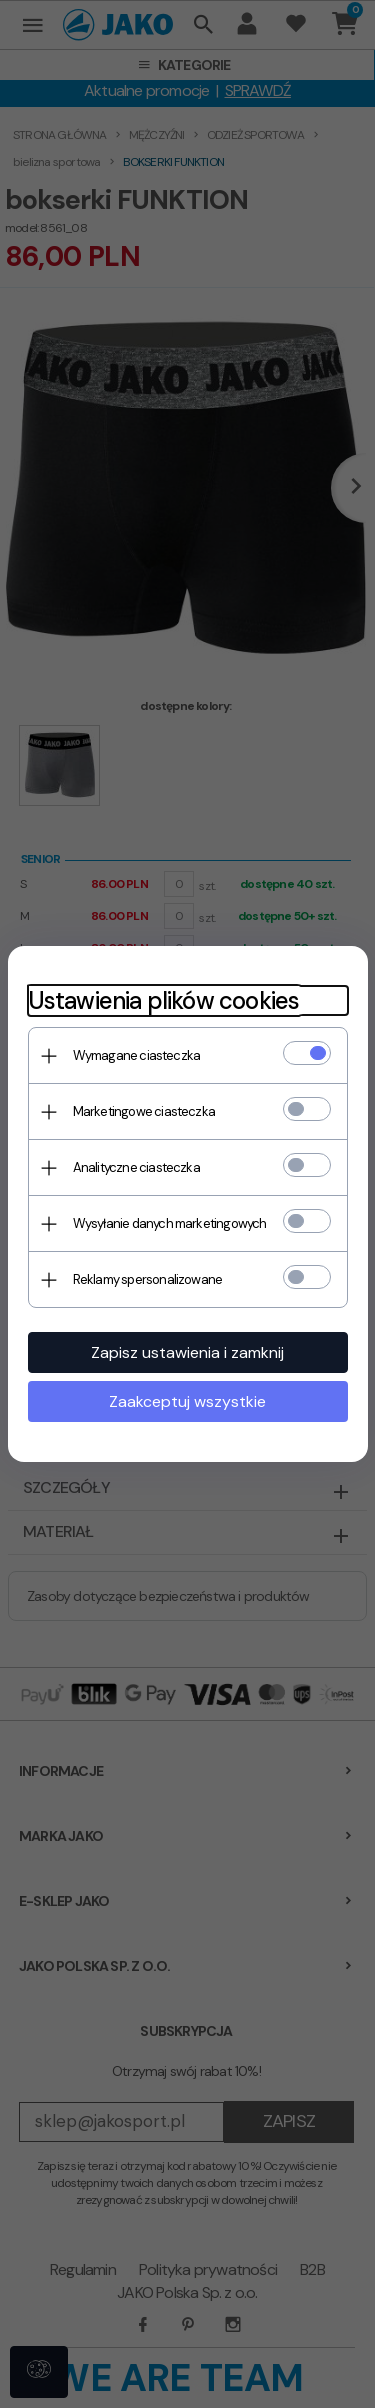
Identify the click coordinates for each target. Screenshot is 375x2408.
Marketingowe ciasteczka (144, 1111)
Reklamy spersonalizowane (148, 1279)
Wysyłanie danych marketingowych (170, 1223)
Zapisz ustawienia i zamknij (187, 1352)
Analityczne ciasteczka (136, 1167)
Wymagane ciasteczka (137, 1055)
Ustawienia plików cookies (164, 1000)
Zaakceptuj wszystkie (187, 1401)
